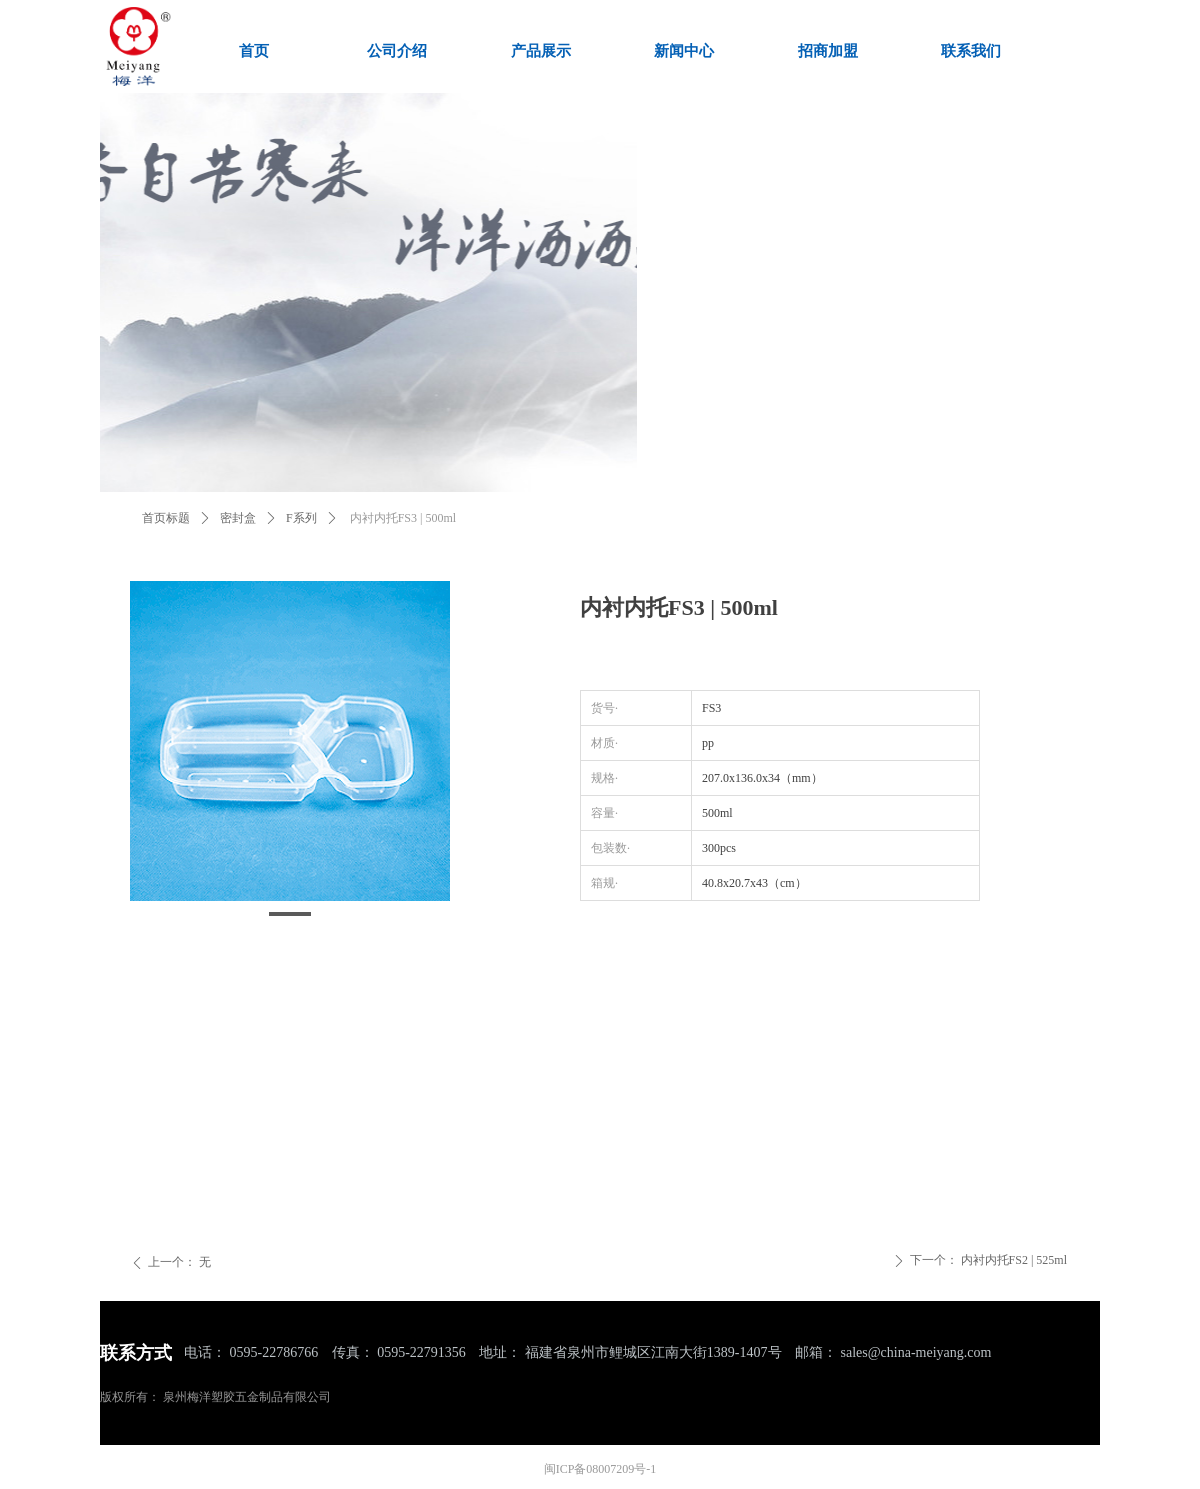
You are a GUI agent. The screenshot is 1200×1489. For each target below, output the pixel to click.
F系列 (301, 518)
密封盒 (238, 518)
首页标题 (166, 518)
